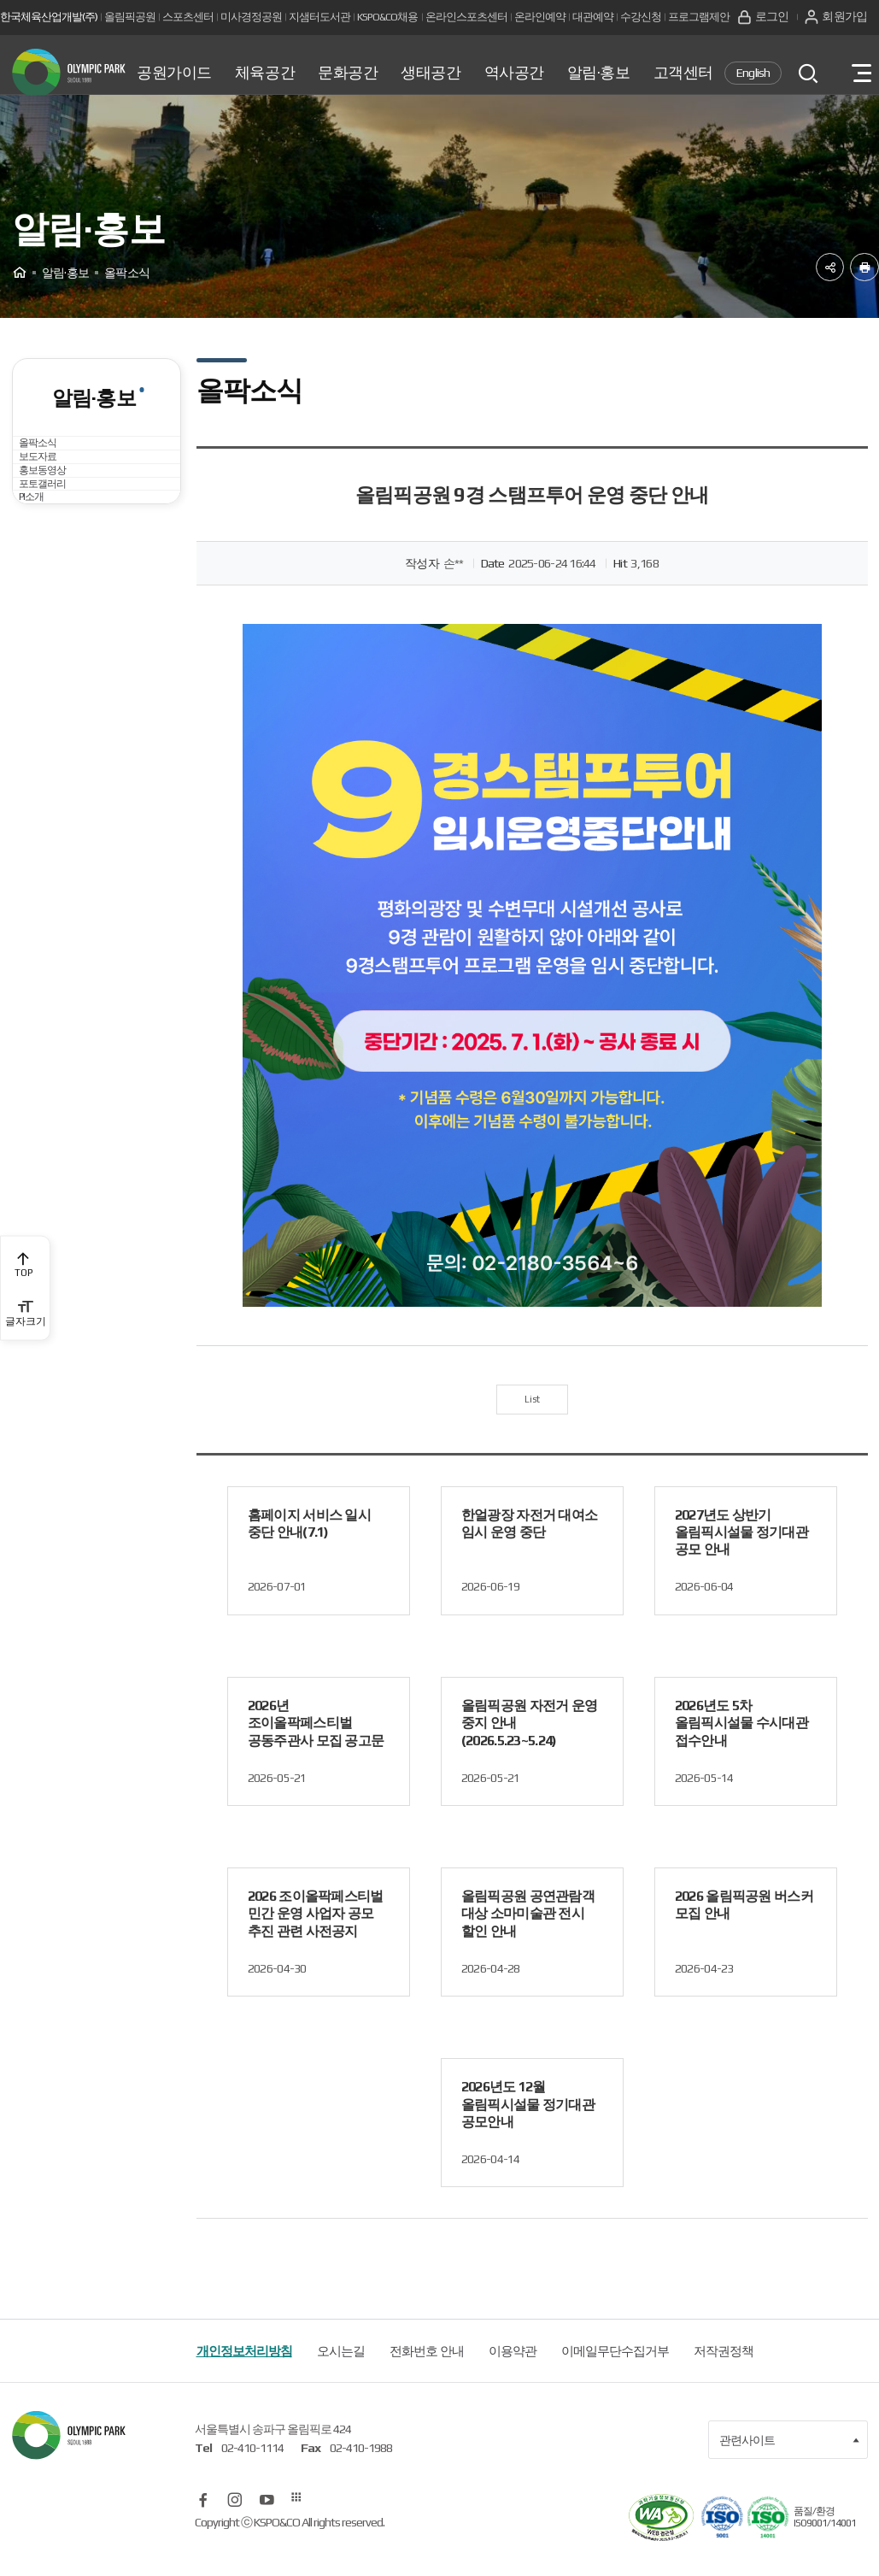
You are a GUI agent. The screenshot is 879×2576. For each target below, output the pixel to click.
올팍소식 (53, 476)
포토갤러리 (59, 616)
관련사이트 (789, 2465)
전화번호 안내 (427, 2376)
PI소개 (45, 662)
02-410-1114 (252, 2472)
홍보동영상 (59, 569)
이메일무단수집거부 (615, 2376)
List (532, 1420)
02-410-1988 (361, 2472)
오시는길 (341, 2376)
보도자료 (53, 522)
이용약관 (512, 2376)
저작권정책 (723, 2376)
